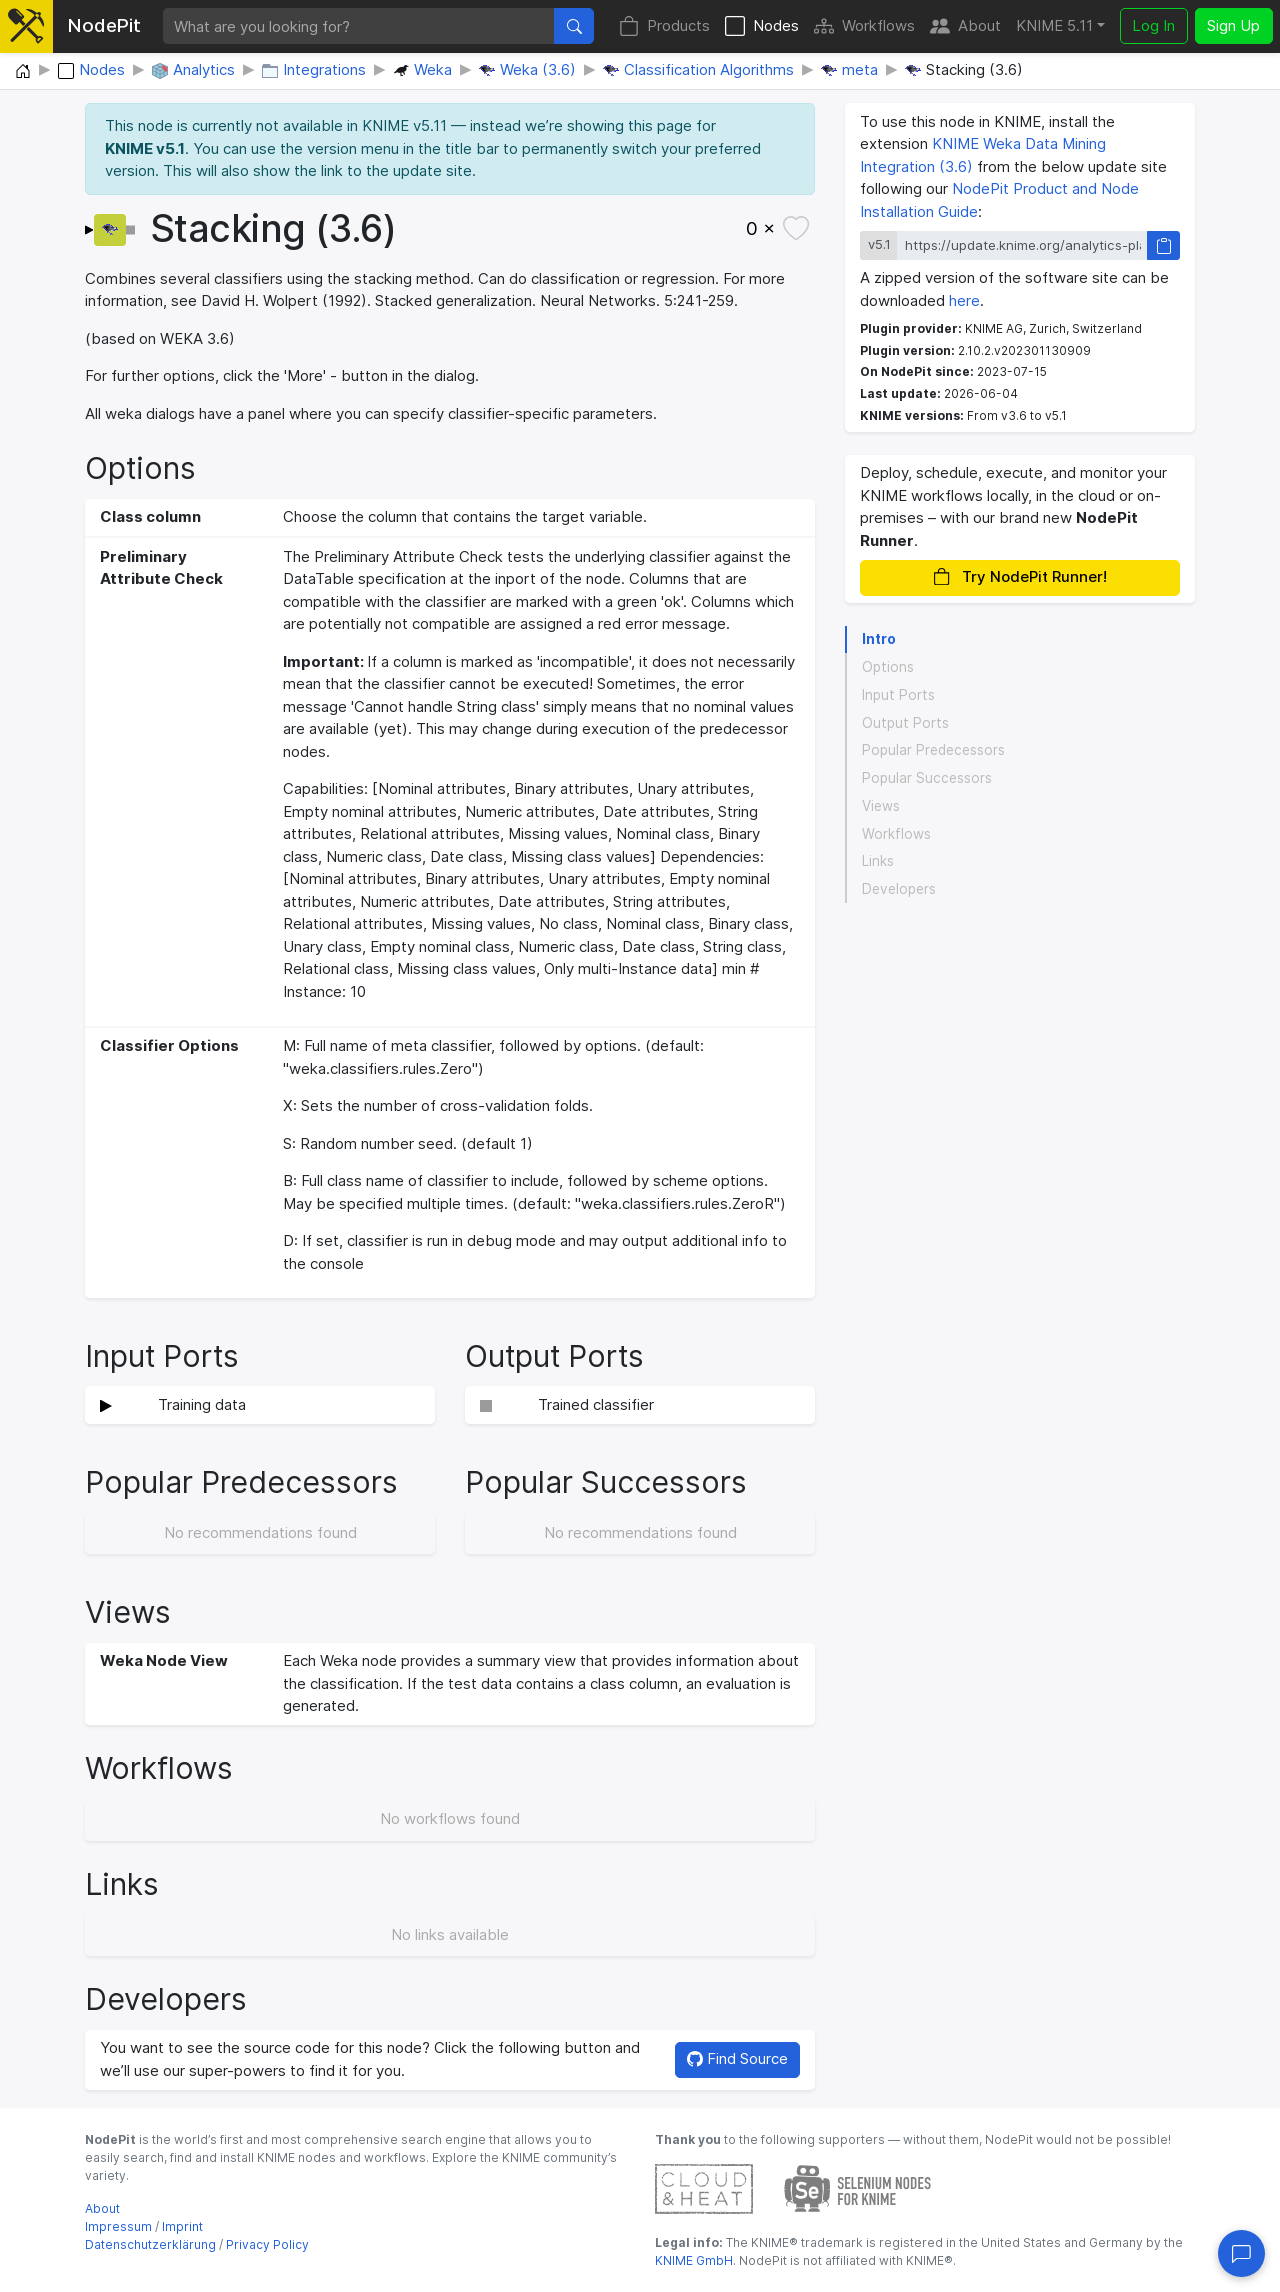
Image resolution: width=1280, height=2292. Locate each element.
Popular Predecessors (933, 750)
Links (878, 861)
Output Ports (905, 723)
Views (881, 806)
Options (888, 667)
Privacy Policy (267, 2244)
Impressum (118, 2226)
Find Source (737, 2058)
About (965, 26)
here (964, 300)
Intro (879, 639)
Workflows (864, 26)
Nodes (762, 26)
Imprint (182, 2226)
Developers (899, 889)
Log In (1153, 25)
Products (664, 26)
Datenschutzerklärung (150, 2244)
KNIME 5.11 (1054, 25)
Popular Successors (927, 778)
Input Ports (898, 695)
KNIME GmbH (694, 2260)
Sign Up (1233, 25)
